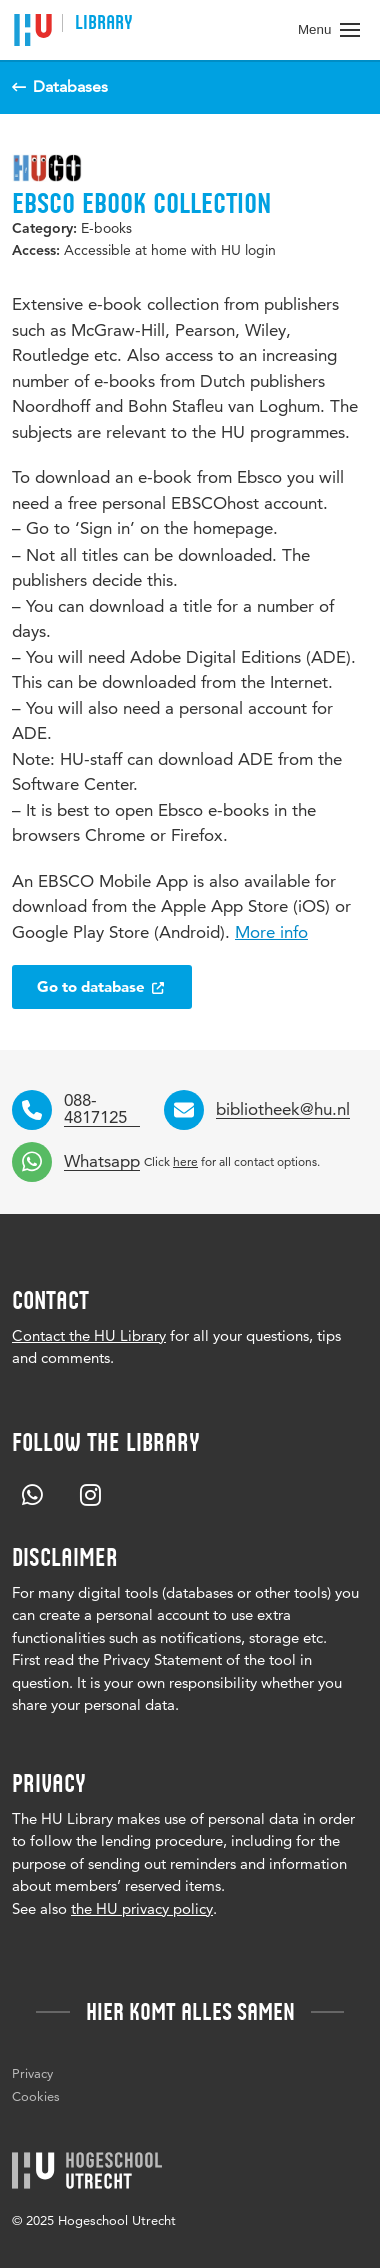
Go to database (102, 986)
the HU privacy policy (142, 1908)
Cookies (36, 2096)
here (185, 1161)
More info (271, 932)
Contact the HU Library (89, 1335)
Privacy (32, 2073)
